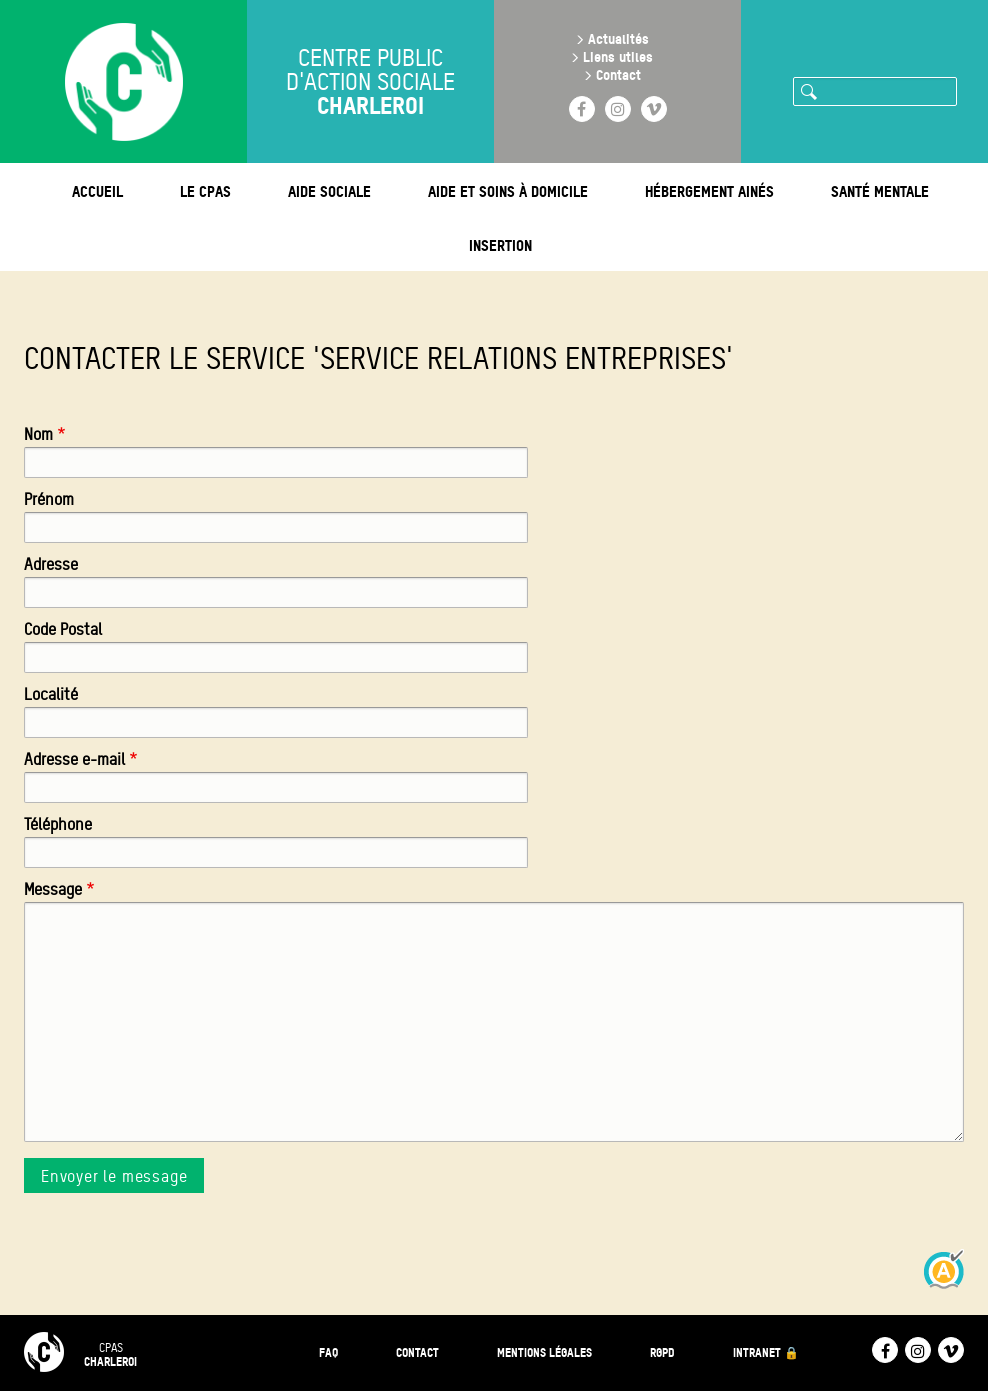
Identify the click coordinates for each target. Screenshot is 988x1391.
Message (53, 889)
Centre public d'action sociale (370, 82)
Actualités (618, 38)
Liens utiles (618, 56)
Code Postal (63, 629)
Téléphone (58, 824)
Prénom (49, 499)
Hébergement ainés (709, 191)
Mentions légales (544, 1352)
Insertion (500, 245)
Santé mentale (880, 191)
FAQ (328, 1352)
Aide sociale (329, 191)
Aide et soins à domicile (508, 191)
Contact (618, 74)
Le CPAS (205, 191)
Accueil (97, 191)
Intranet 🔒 (766, 1352)
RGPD (662, 1352)
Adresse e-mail (74, 759)
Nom (38, 434)
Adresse (51, 564)
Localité (51, 694)
